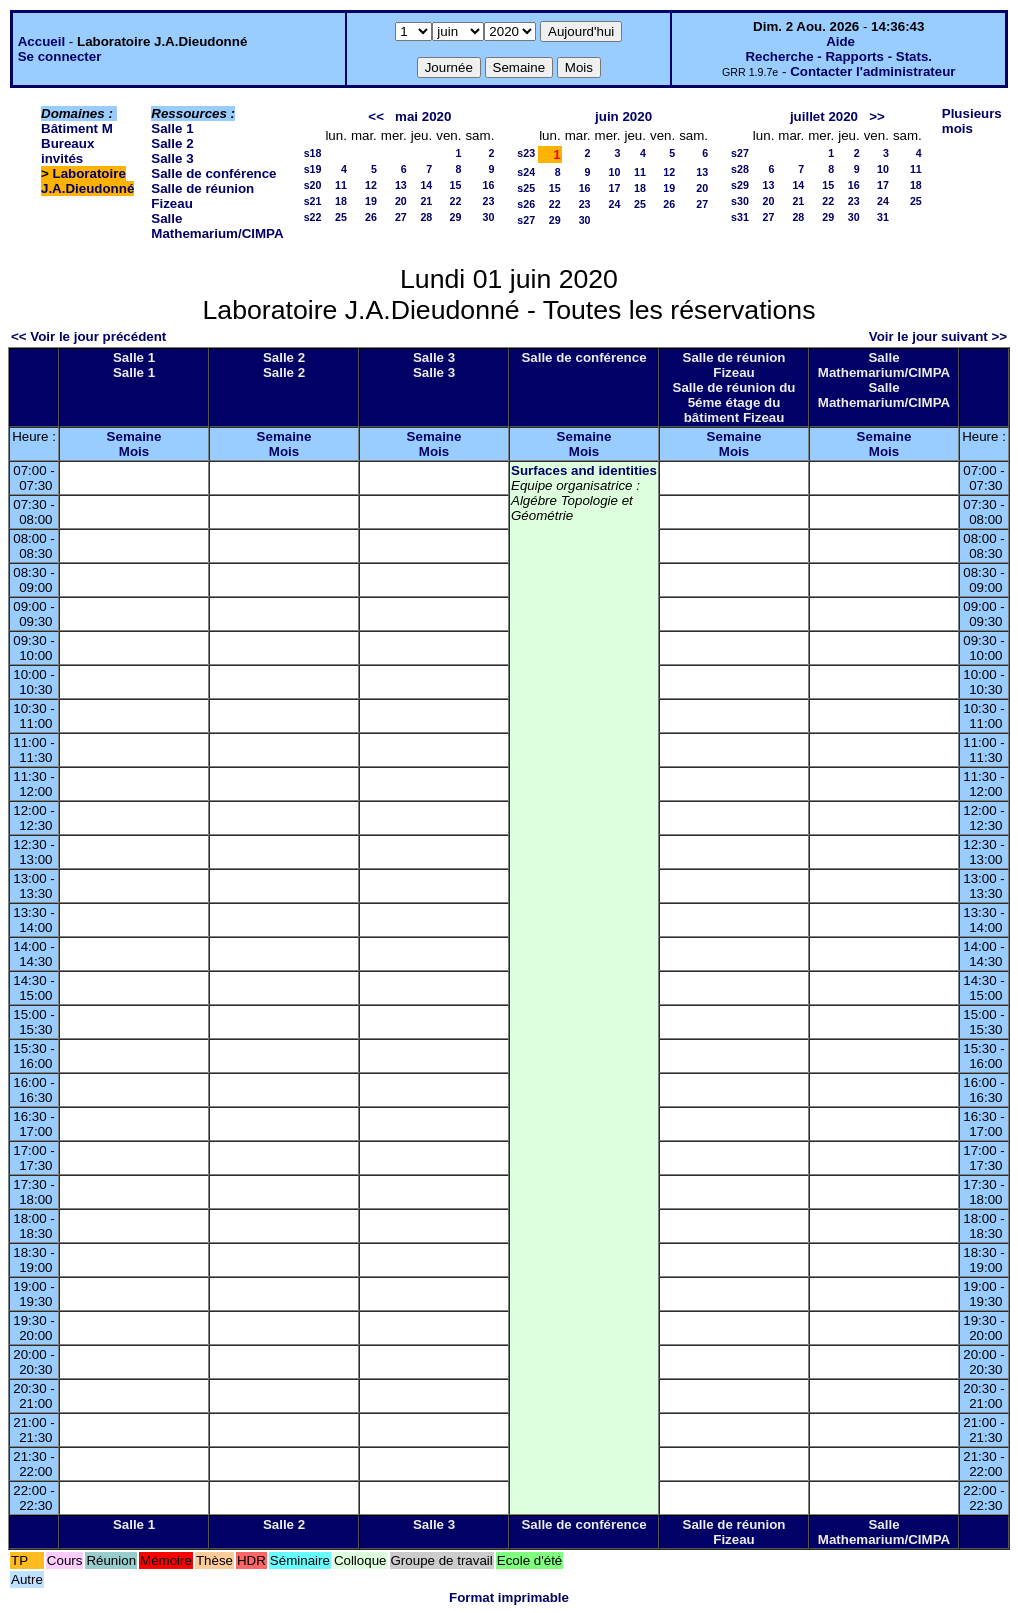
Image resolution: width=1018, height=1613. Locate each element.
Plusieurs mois (972, 121)
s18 (313, 153)
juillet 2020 (824, 116)
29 (456, 217)
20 (401, 201)
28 (426, 217)
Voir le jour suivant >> (938, 336)
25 (341, 217)
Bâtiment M (77, 128)
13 (401, 185)
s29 (740, 185)
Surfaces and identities (584, 470)
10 (615, 172)
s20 (313, 185)
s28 (740, 169)
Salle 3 (172, 158)
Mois (134, 451)
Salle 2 (172, 143)
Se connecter (60, 56)
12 (371, 185)
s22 (313, 217)
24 (615, 204)
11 (341, 185)
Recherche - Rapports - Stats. (838, 56)
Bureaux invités (67, 151)
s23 (526, 153)
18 (341, 201)
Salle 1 (172, 128)
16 (488, 185)
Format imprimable (509, 1597)
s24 (526, 172)
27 (401, 217)
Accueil (41, 41)
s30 (740, 201)
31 (883, 217)
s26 (526, 204)
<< (376, 116)
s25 (526, 188)
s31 (740, 217)
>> (877, 116)
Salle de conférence (213, 173)
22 (456, 201)
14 (426, 185)
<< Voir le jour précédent (88, 336)
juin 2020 (623, 116)
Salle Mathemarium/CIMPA (217, 226)
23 (488, 201)
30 (488, 217)
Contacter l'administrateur (872, 71)
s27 (526, 220)
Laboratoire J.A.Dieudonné (87, 181)
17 (615, 188)
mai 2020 (423, 116)
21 (426, 201)
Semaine (134, 436)
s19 (313, 169)
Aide (840, 41)
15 (456, 185)
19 (371, 201)
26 (371, 217)
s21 (313, 201)
